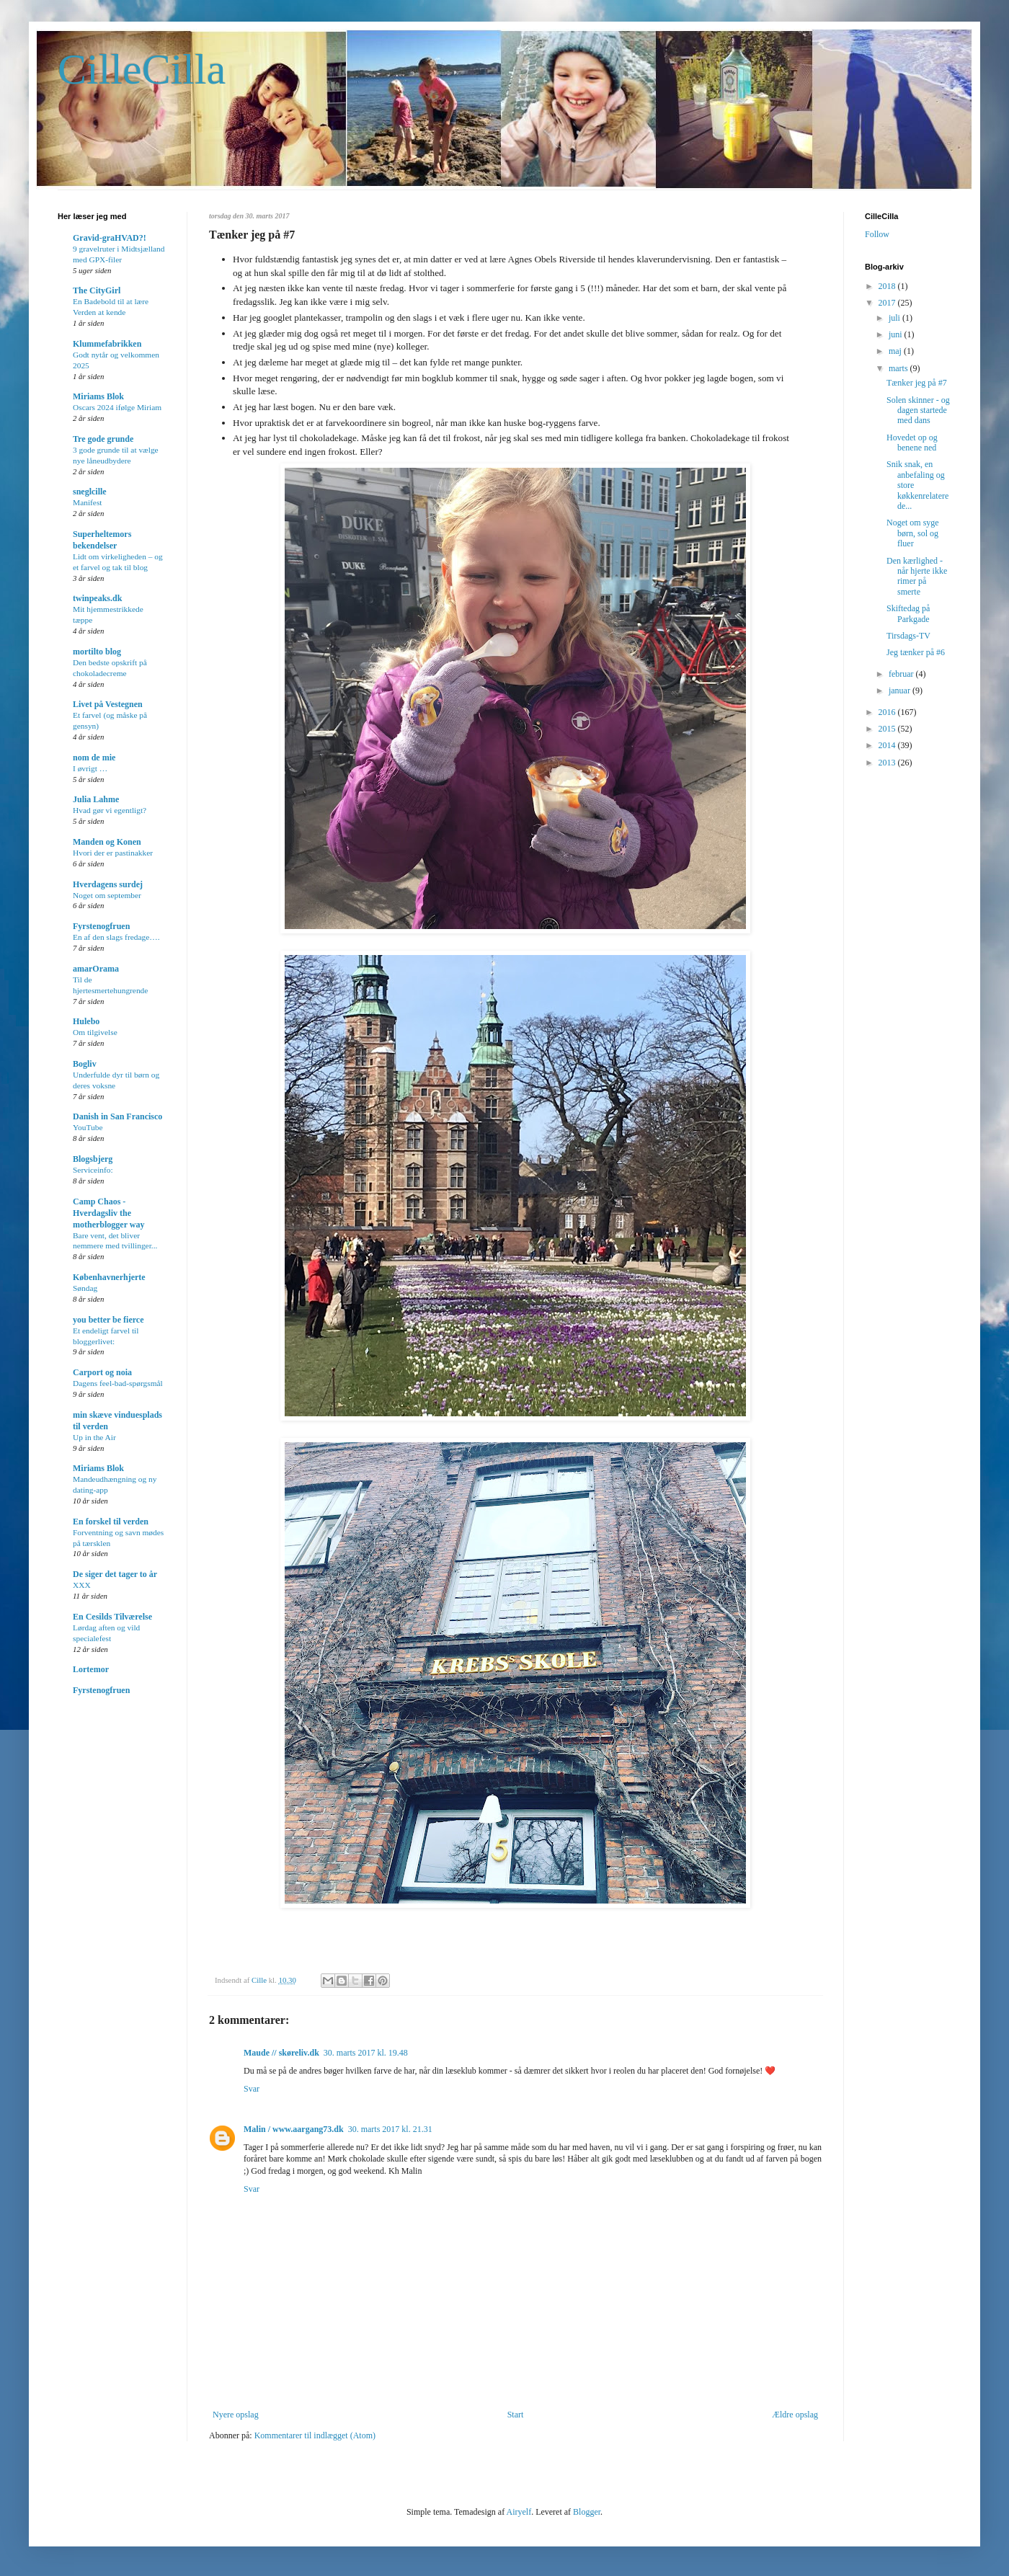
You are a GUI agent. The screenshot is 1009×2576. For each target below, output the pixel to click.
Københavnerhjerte (109, 1277)
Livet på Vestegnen (108, 704)
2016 (888, 712)
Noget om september (107, 895)
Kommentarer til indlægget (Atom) (314, 2435)
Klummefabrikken (107, 344)
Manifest (87, 502)
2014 (888, 745)
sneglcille (90, 492)
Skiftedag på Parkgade (908, 613)
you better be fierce (108, 1320)
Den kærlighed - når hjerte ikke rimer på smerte (916, 576)
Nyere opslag (236, 2415)
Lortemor (91, 1669)
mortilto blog (97, 652)
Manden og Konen (107, 842)
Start (515, 2415)
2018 (888, 286)
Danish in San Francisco (117, 1116)
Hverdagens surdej (108, 884)
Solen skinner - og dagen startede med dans (918, 410)
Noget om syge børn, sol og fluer (912, 533)
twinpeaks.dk (97, 598)
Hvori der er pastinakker (113, 852)
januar (900, 690)
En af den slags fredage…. (116, 937)
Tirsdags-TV (908, 636)
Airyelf (518, 2512)
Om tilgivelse (95, 1032)
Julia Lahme (96, 799)
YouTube (87, 1127)
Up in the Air (94, 1437)
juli (895, 318)
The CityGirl (96, 290)
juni (896, 334)
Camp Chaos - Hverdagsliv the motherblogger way (108, 1213)
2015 (888, 729)
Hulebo (86, 1021)
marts (899, 368)
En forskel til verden (110, 1521)
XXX (82, 1585)
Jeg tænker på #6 (915, 652)
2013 (888, 763)
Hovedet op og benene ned (912, 442)
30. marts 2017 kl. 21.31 (390, 2129)
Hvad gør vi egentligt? (109, 810)
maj (896, 351)
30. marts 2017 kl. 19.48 (366, 2053)
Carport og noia (102, 1372)
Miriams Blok (98, 396)
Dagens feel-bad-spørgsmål (118, 1383)
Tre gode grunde (103, 439)
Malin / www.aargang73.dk (294, 2129)
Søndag (85, 1288)
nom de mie (94, 757)
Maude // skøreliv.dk (281, 2053)
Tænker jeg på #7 (916, 383)
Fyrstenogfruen (101, 926)
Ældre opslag (795, 2415)
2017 (888, 303)
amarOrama (96, 969)
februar (902, 674)
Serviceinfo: (93, 1169)
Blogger (586, 2512)
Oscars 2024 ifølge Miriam (117, 407)
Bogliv (85, 1064)
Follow (877, 234)
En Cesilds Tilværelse (112, 1617)
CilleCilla (142, 69)
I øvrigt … (90, 768)
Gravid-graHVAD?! (109, 238)
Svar (251, 2089)
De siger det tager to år (115, 1574)
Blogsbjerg (92, 1159)
